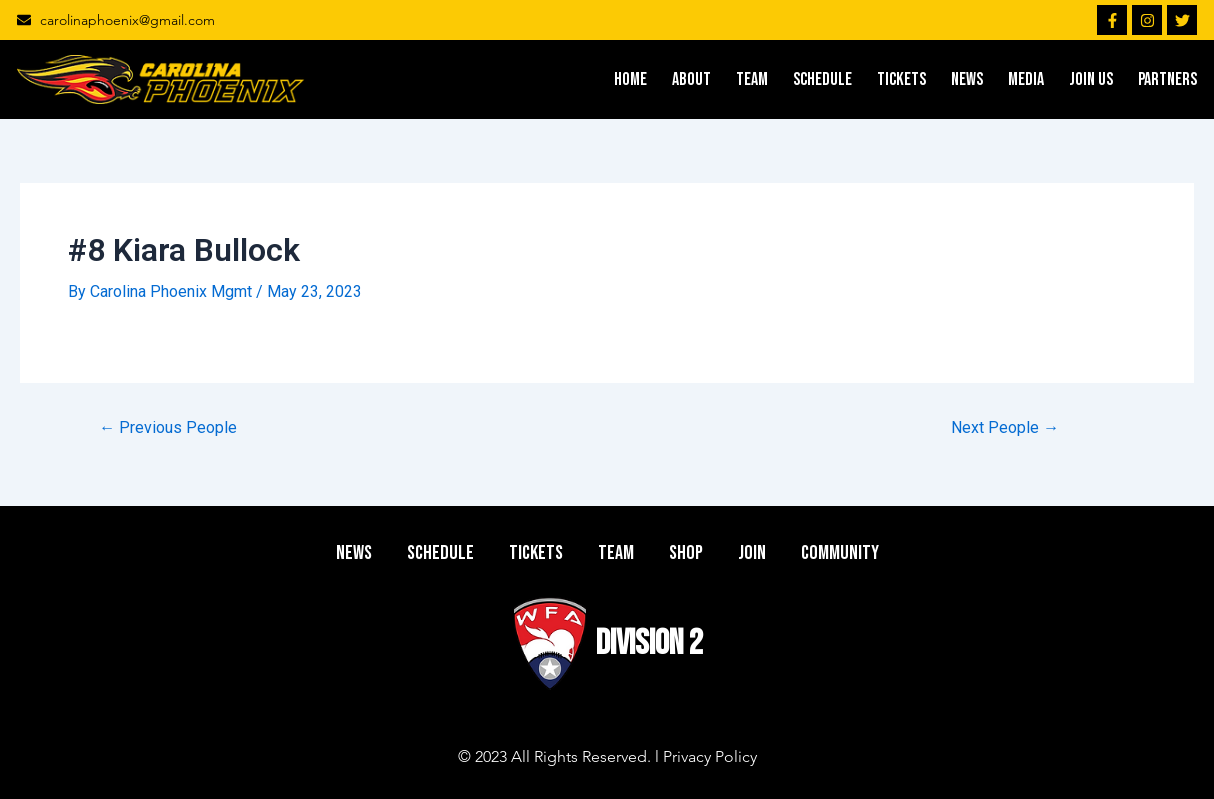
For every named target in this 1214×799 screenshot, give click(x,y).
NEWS (967, 79)
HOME (630, 79)
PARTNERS (1167, 79)
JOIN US (1091, 79)
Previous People (168, 428)
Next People (1005, 428)
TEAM (752, 79)
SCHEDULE (822, 79)
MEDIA (1026, 79)
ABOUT (691, 79)
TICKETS (901, 79)
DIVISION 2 (649, 643)
